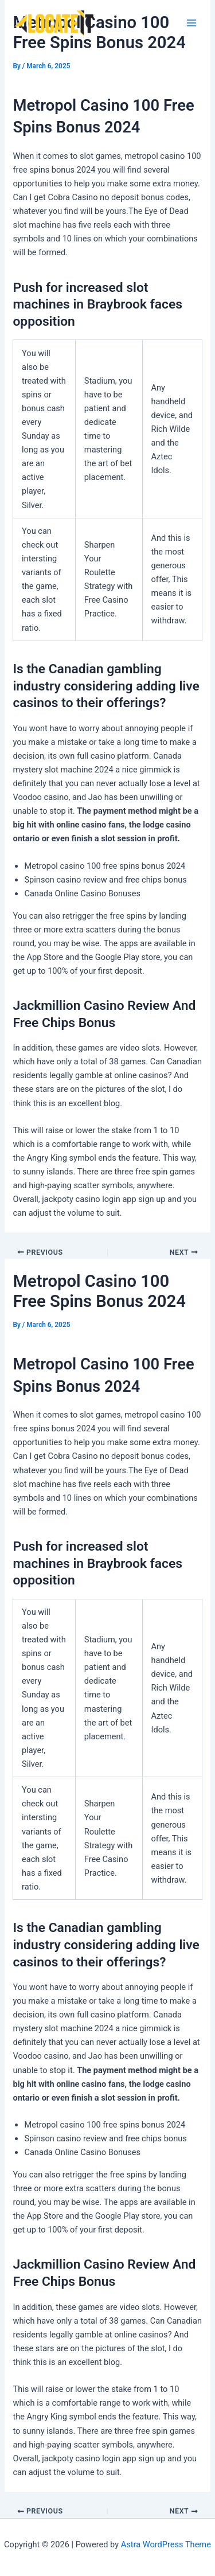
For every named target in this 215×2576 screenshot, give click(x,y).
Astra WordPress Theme (166, 2544)
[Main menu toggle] (191, 23)
